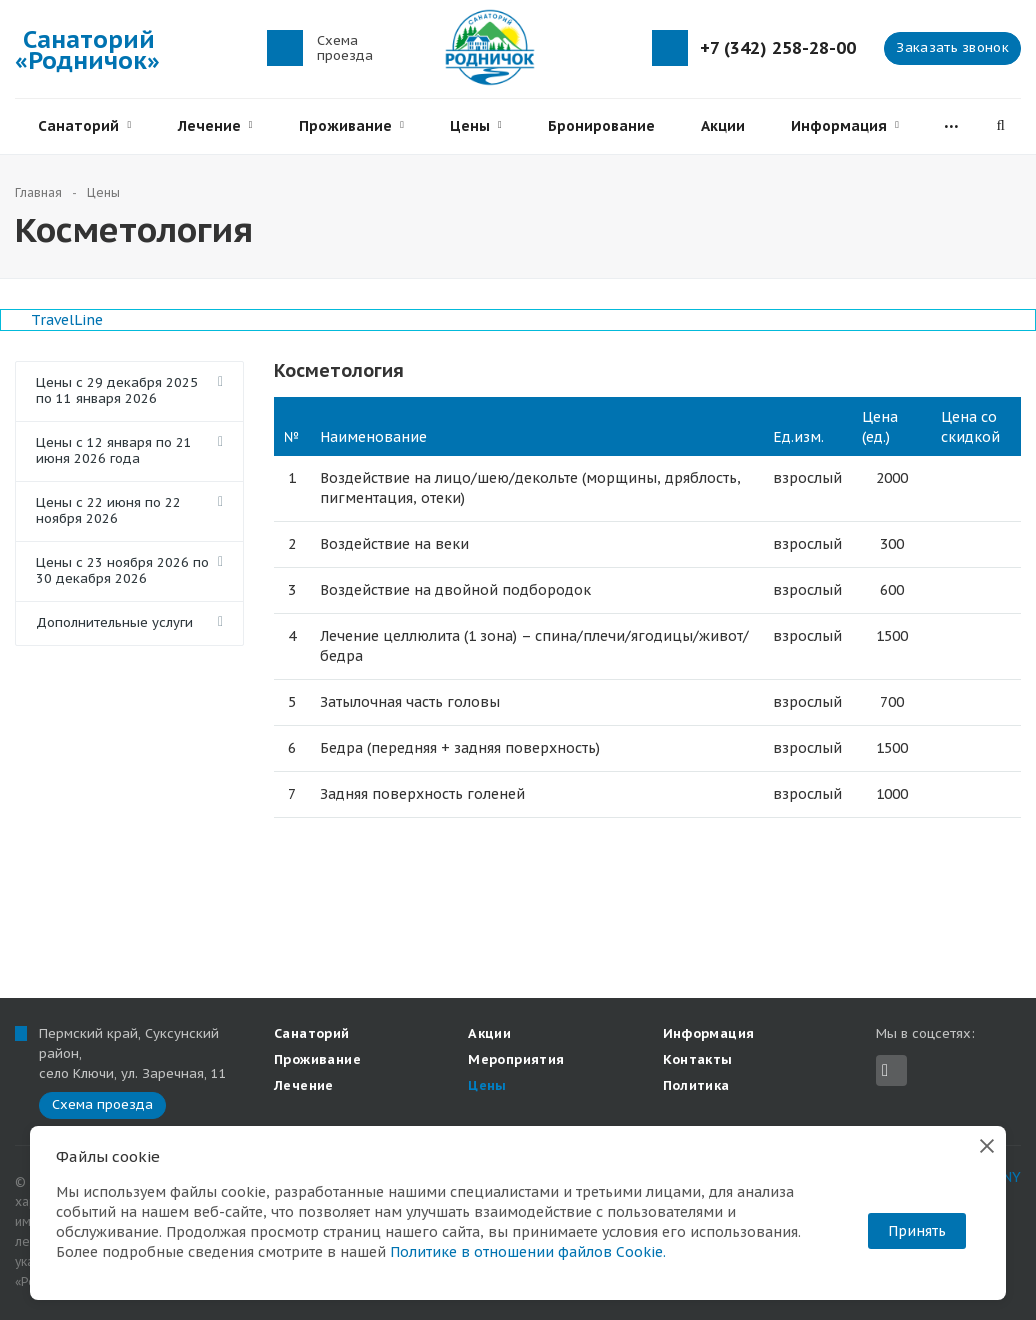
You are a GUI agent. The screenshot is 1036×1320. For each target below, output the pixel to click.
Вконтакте (885, 1070)
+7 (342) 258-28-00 (778, 48)
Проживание (351, 126)
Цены (476, 126)
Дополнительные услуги (114, 622)
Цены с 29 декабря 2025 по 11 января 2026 (117, 390)
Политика (696, 1085)
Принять (917, 1231)
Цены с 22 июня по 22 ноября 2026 (108, 510)
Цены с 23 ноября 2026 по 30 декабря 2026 (122, 570)
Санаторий (84, 126)
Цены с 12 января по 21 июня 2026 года (114, 450)
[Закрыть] (987, 1145)
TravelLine (67, 320)
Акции (723, 126)
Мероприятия (516, 1059)
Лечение (215, 126)
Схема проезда (345, 48)
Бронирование (601, 126)
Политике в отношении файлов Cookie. (528, 1252)
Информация (845, 126)
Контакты (698, 1059)
